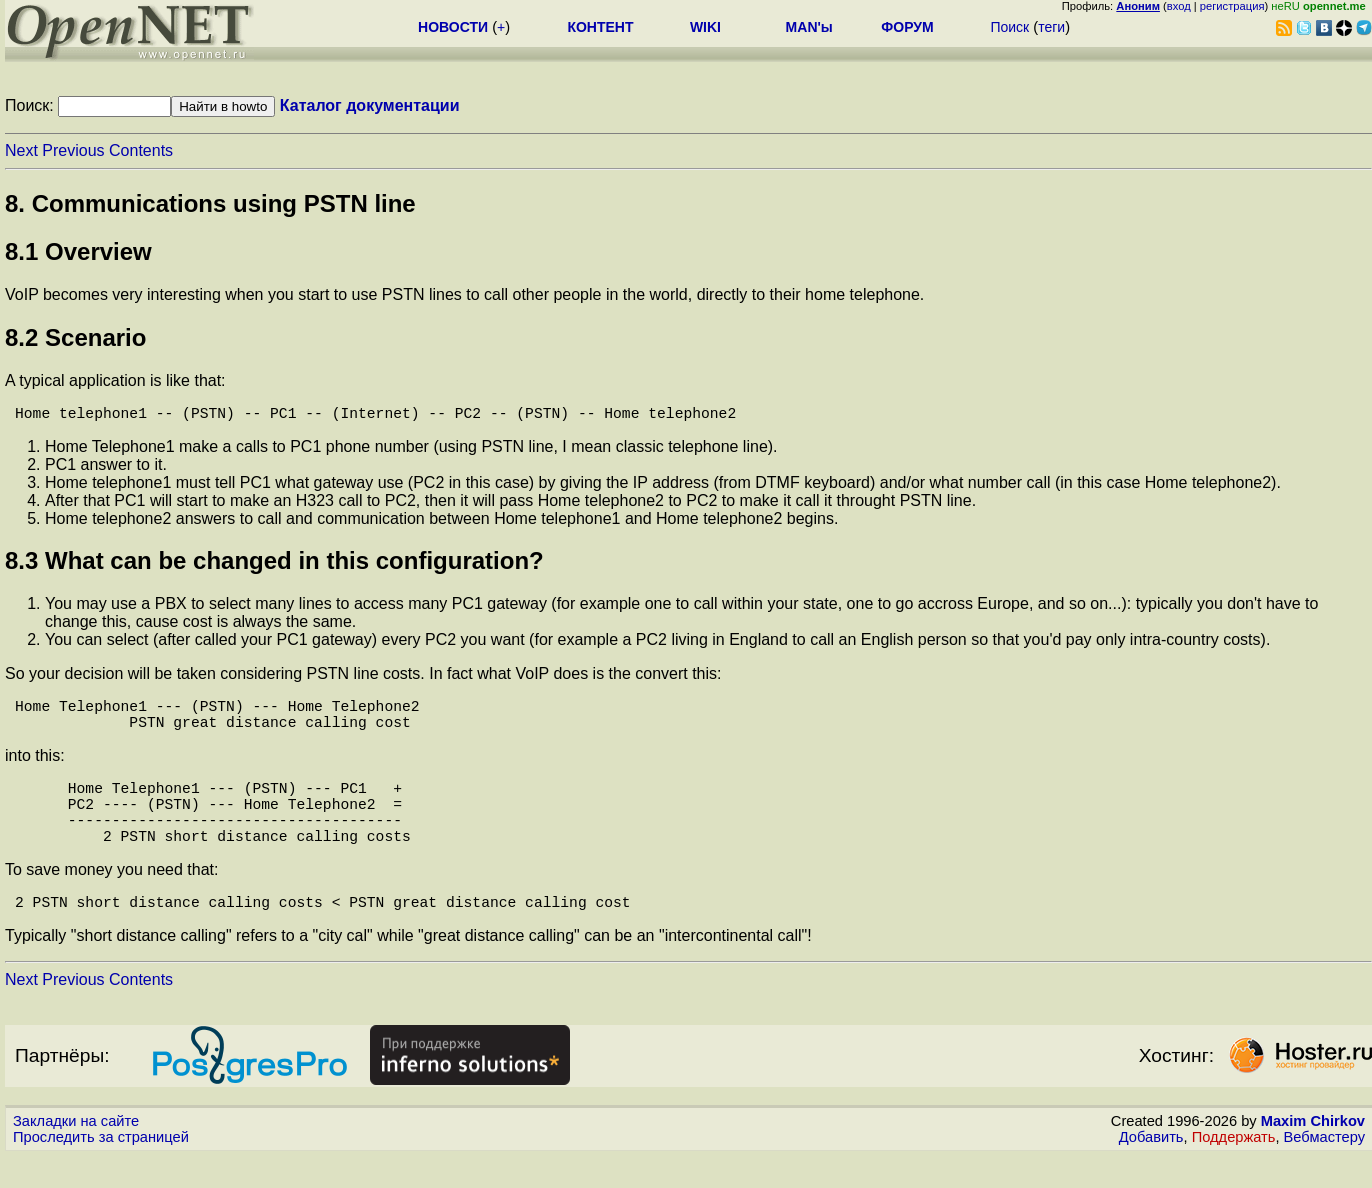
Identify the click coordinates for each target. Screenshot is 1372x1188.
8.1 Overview (78, 251)
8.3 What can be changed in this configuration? (274, 564)
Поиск (1009, 27)
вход (1179, 6)
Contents (141, 150)
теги (1051, 27)
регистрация (1232, 6)
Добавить (1151, 1169)
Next (21, 150)
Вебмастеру (1324, 1169)
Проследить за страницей (101, 1169)
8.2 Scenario (75, 337)
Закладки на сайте (76, 1153)
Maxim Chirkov (1313, 1153)
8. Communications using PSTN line (210, 203)
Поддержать (1234, 1169)
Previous (73, 150)
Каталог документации (370, 105)
